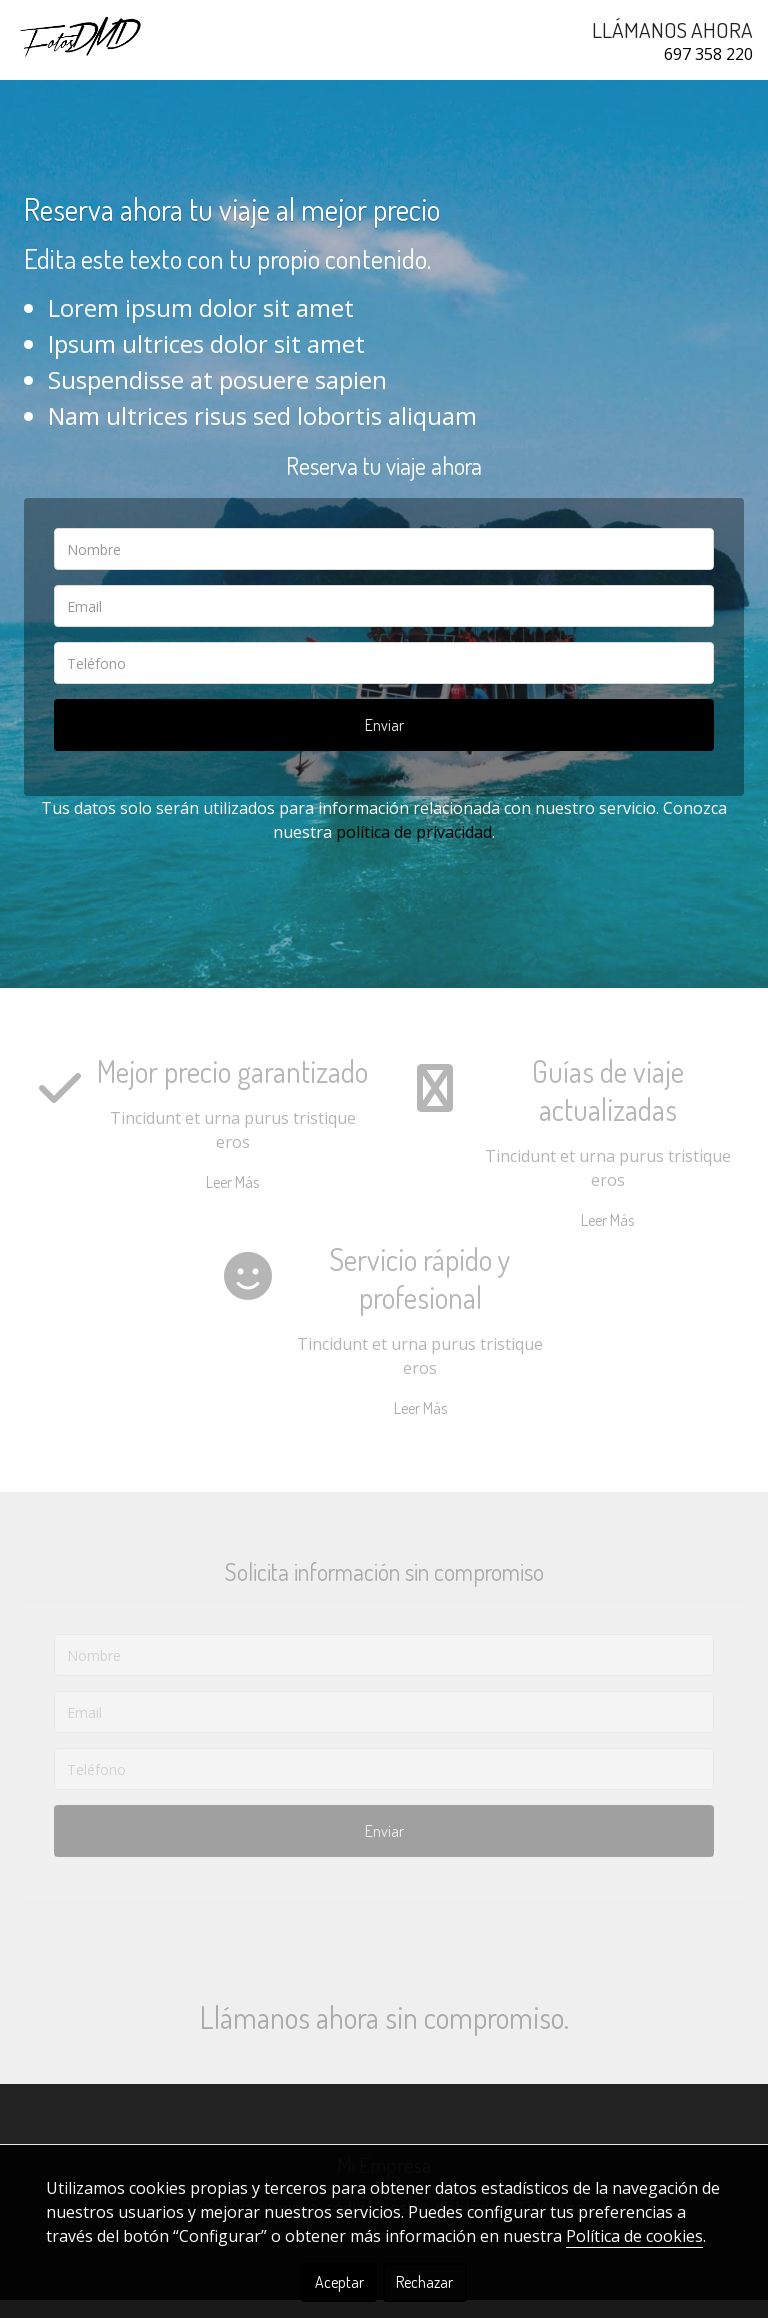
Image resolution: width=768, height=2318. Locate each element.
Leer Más (232, 1200)
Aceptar (339, 2282)
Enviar (384, 743)
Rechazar (424, 2282)
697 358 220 (708, 54)
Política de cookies (634, 2236)
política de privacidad (414, 850)
